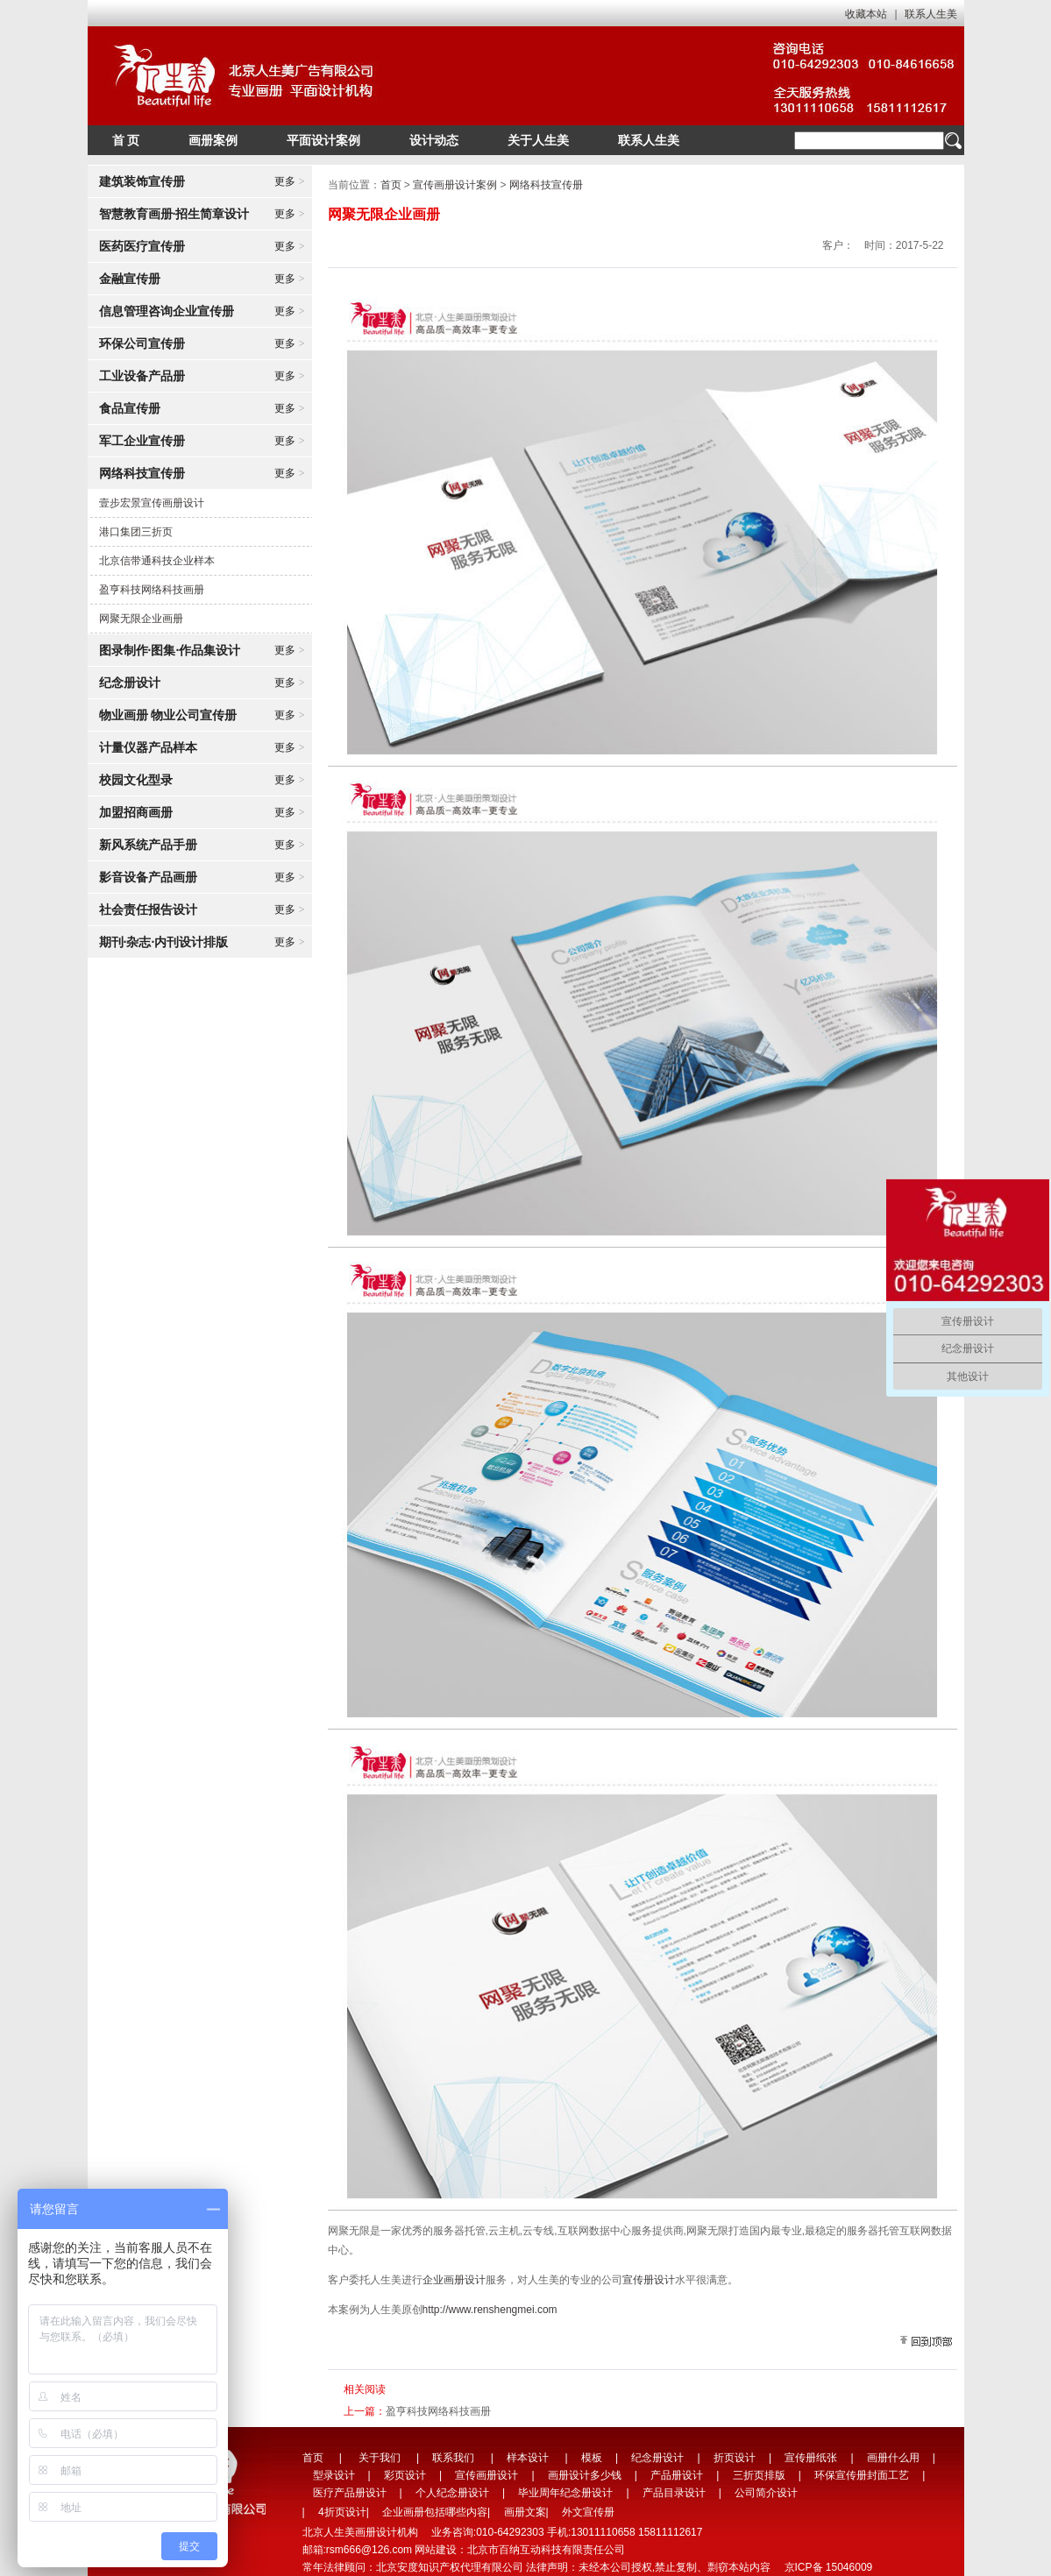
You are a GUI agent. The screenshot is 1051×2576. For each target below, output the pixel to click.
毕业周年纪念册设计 (565, 2493)
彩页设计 (405, 2475)
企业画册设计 (454, 2280)
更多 (289, 181)
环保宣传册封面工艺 (861, 2475)
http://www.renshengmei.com (490, 2310)
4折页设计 (342, 2512)
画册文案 (525, 2512)
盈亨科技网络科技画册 (151, 590)
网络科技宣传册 (546, 185)
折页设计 (735, 2458)
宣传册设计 (648, 2280)
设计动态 (433, 140)
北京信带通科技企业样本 (157, 561)
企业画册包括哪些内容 (434, 2512)
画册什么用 (893, 2458)
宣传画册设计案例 (455, 185)
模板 (591, 2458)
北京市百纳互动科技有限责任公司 (546, 2550)
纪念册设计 (657, 2458)
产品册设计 (676, 2475)
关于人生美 (538, 140)
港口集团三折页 (136, 532)
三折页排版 (759, 2475)
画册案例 (213, 140)
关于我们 (380, 2458)
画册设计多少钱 (584, 2475)
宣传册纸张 (811, 2458)
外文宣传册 (588, 2512)
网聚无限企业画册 (141, 618)
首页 (390, 185)
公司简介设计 (766, 2493)
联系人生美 (931, 14)
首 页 (126, 140)
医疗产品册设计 (350, 2493)
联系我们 (453, 2458)
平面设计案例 (323, 140)
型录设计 (334, 2475)
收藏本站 (866, 14)
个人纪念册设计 (452, 2493)
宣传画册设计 (486, 2475)
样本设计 (528, 2458)
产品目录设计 (674, 2493)
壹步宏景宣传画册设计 (151, 503)
